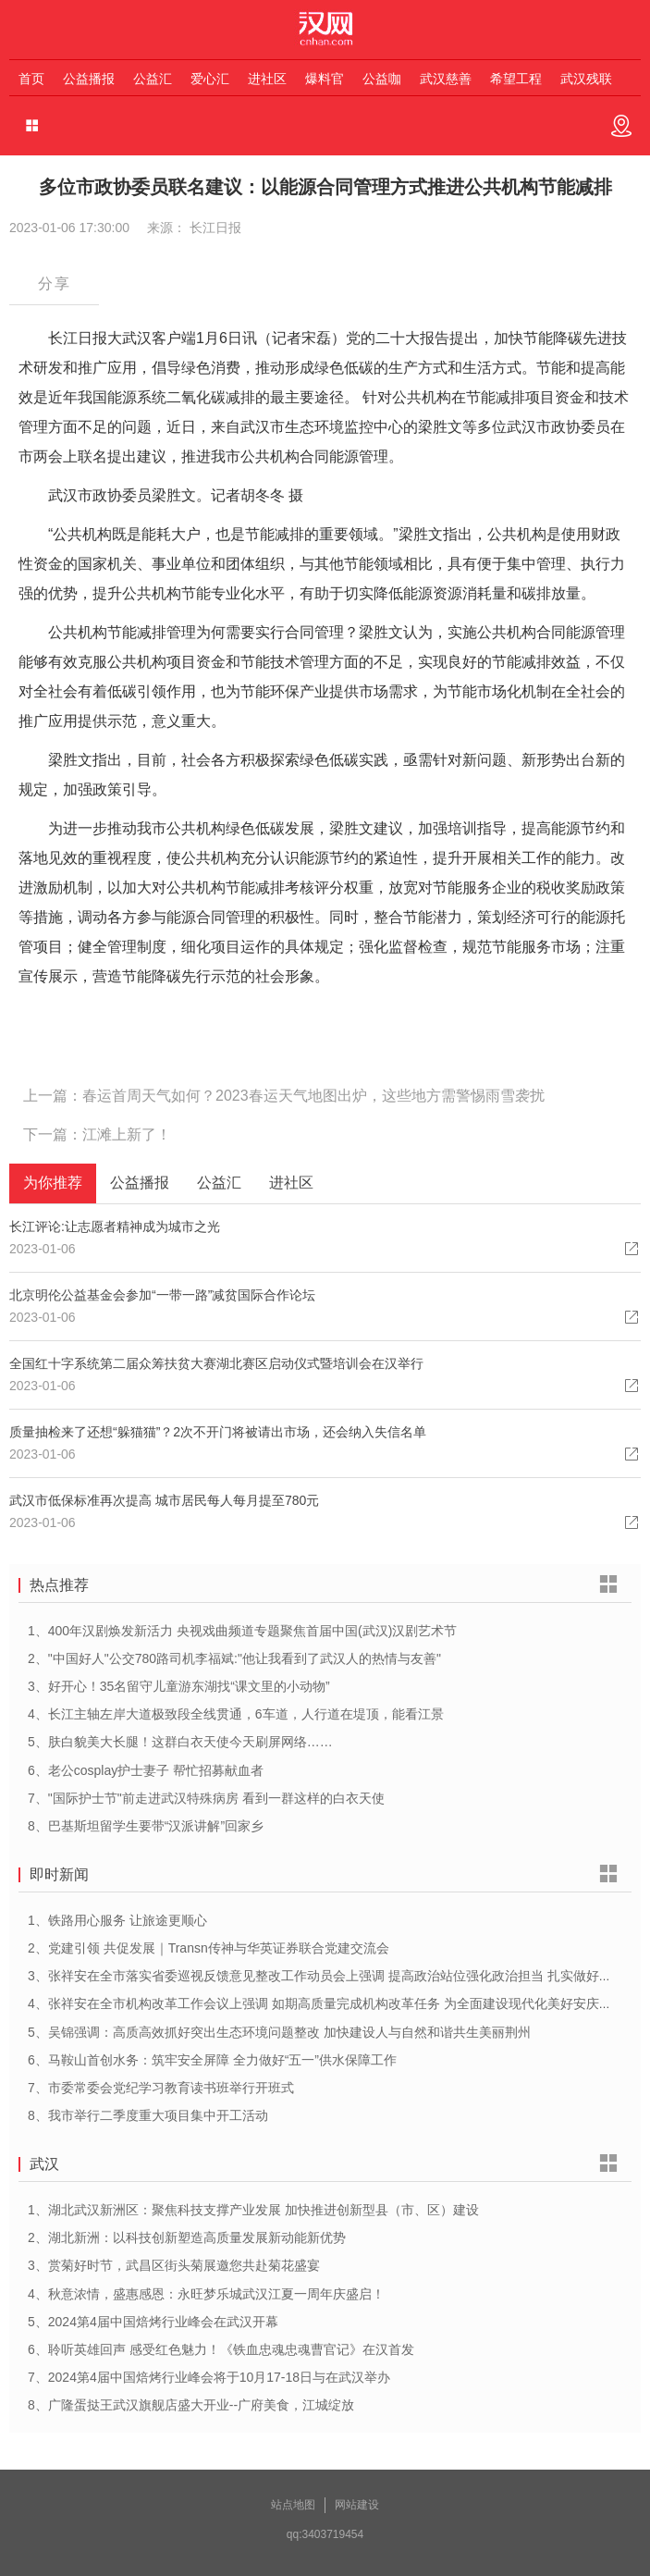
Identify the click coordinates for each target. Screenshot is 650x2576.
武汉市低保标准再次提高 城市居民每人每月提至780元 (164, 1500)
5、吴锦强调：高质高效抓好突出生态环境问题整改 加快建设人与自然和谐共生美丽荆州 (279, 2032)
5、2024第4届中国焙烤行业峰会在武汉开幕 (153, 2321)
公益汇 (152, 78)
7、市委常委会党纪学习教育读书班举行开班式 (161, 2087)
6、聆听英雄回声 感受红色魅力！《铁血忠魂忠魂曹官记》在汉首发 (221, 2349)
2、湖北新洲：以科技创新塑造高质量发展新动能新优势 (187, 2237)
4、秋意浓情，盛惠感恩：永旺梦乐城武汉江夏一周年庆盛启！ (206, 2293)
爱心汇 (209, 78)
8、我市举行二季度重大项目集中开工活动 (148, 2115)
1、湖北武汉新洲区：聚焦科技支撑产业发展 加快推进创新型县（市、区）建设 (253, 2209)
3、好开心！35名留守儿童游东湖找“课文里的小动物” (179, 1686)
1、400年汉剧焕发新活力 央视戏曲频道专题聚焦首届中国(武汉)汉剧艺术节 (242, 1630)
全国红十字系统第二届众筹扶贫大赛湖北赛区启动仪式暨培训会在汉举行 (216, 1363)
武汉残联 (586, 78)
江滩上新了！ (126, 1134)
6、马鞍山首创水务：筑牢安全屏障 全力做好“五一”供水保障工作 (212, 2059)
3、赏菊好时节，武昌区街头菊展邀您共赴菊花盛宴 (174, 2265)
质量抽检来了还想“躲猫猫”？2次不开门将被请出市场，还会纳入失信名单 (217, 1431)
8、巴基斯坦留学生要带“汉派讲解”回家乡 (146, 1825)
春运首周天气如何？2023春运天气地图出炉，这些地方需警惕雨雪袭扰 (313, 1095)
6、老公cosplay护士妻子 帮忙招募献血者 (146, 1770)
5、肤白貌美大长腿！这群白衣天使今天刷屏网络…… (180, 1741)
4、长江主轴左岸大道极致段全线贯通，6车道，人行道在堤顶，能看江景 (236, 1714)
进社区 (267, 78)
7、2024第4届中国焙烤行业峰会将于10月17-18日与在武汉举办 (209, 2377)
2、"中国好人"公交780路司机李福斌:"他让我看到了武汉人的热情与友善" (234, 1658)
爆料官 (324, 78)
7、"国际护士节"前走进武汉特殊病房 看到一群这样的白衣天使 (206, 1798)
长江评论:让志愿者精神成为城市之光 (114, 1226)
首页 (31, 78)
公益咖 (381, 78)
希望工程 (516, 78)
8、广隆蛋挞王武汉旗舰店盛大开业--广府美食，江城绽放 (191, 2404)
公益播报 (89, 78)
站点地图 (293, 2504)
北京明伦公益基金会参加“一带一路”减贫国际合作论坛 (162, 1295)
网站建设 (357, 2504)
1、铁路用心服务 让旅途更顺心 (117, 1920)
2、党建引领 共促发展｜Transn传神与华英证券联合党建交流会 (208, 1948)
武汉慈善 (446, 78)
